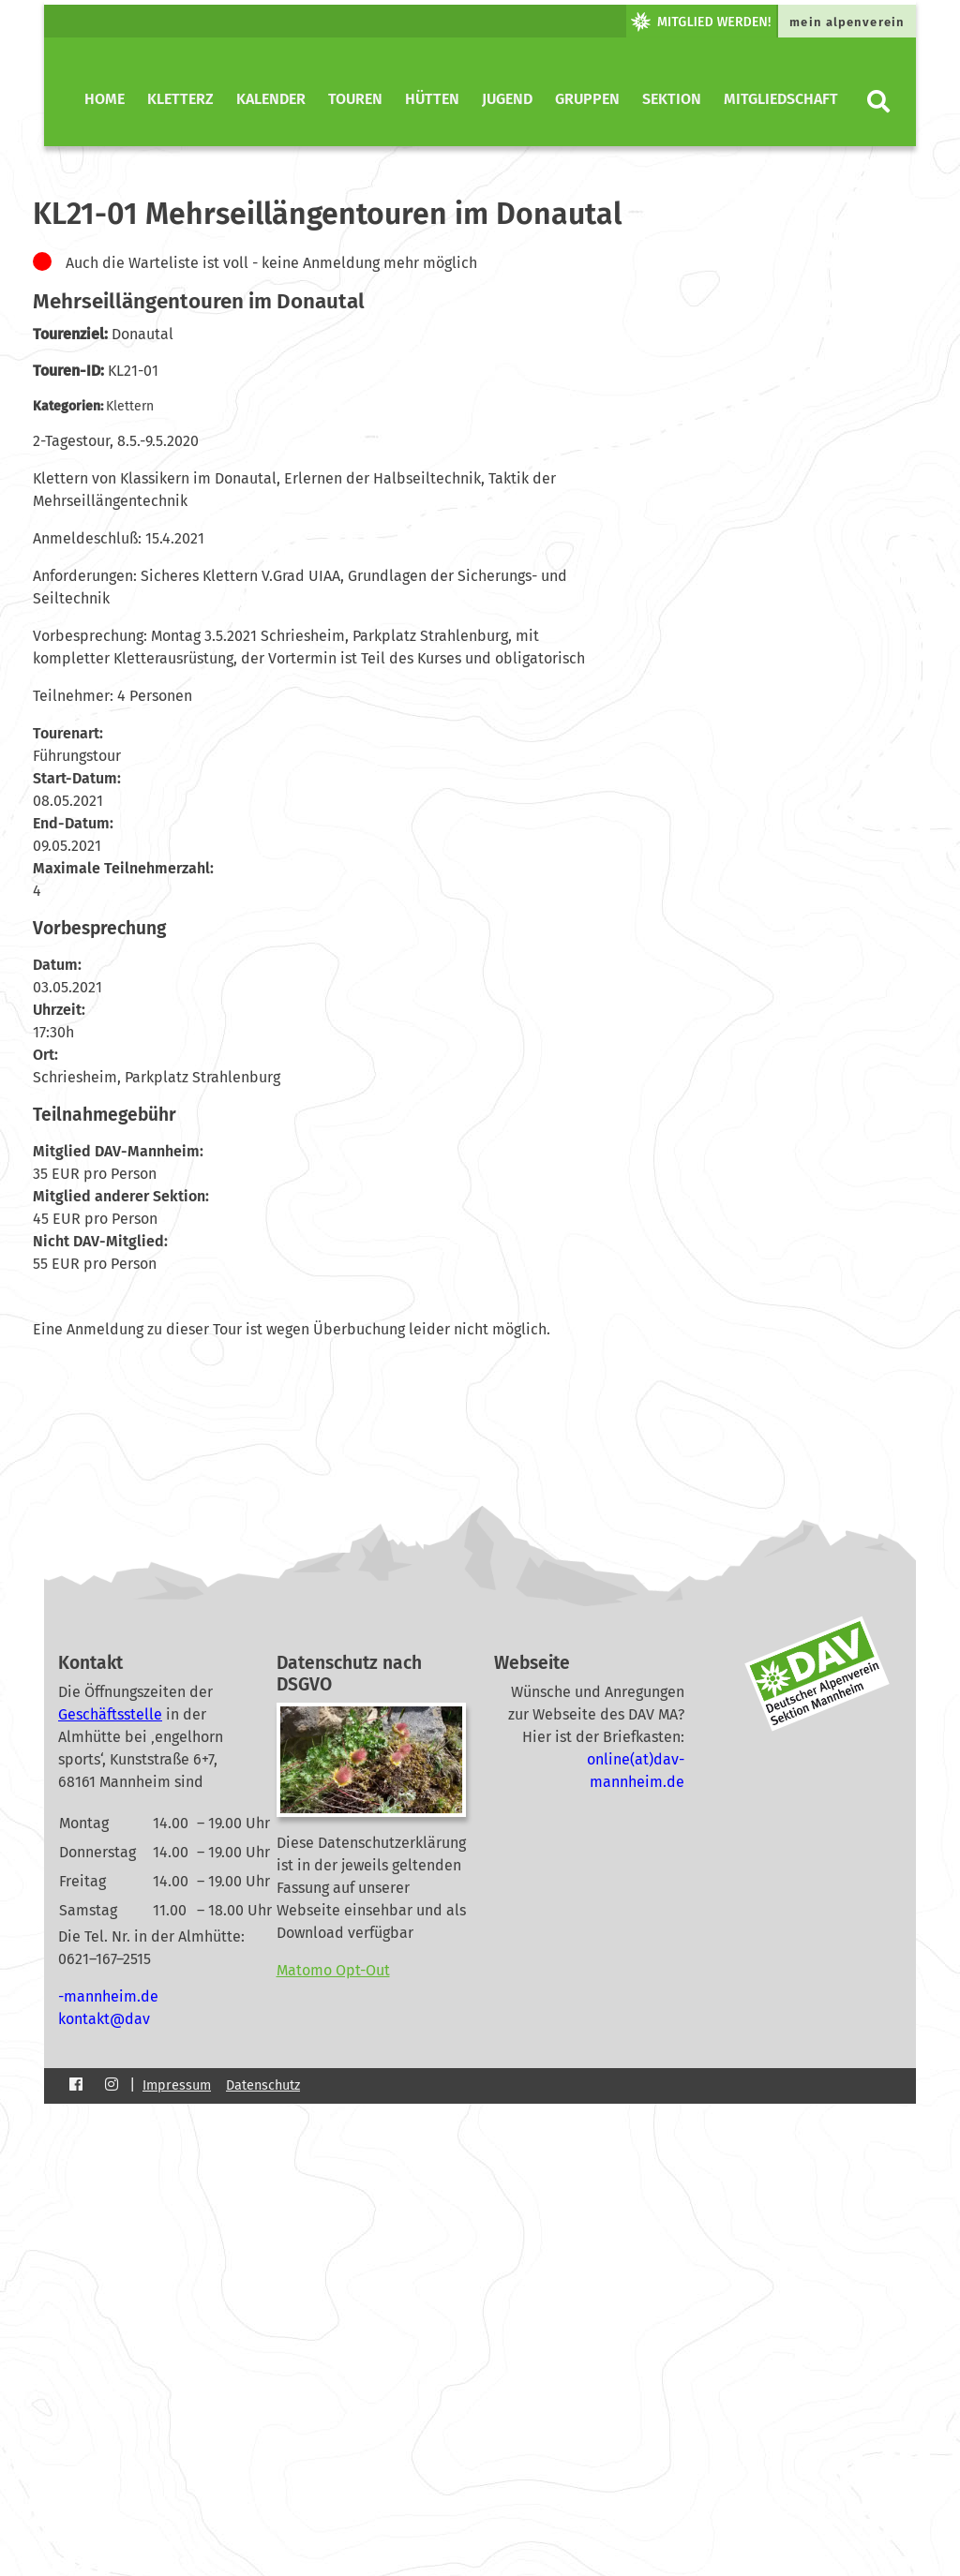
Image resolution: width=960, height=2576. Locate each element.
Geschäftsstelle (110, 1714)
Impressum (176, 2085)
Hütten (432, 99)
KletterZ (180, 99)
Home (104, 99)
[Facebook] (76, 2085)
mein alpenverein (847, 22)
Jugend (507, 99)
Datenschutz (263, 2085)
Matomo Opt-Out (333, 1970)
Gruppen (587, 99)
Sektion (671, 99)
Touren (355, 99)
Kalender (271, 99)
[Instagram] (111, 2085)
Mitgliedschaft (781, 99)
